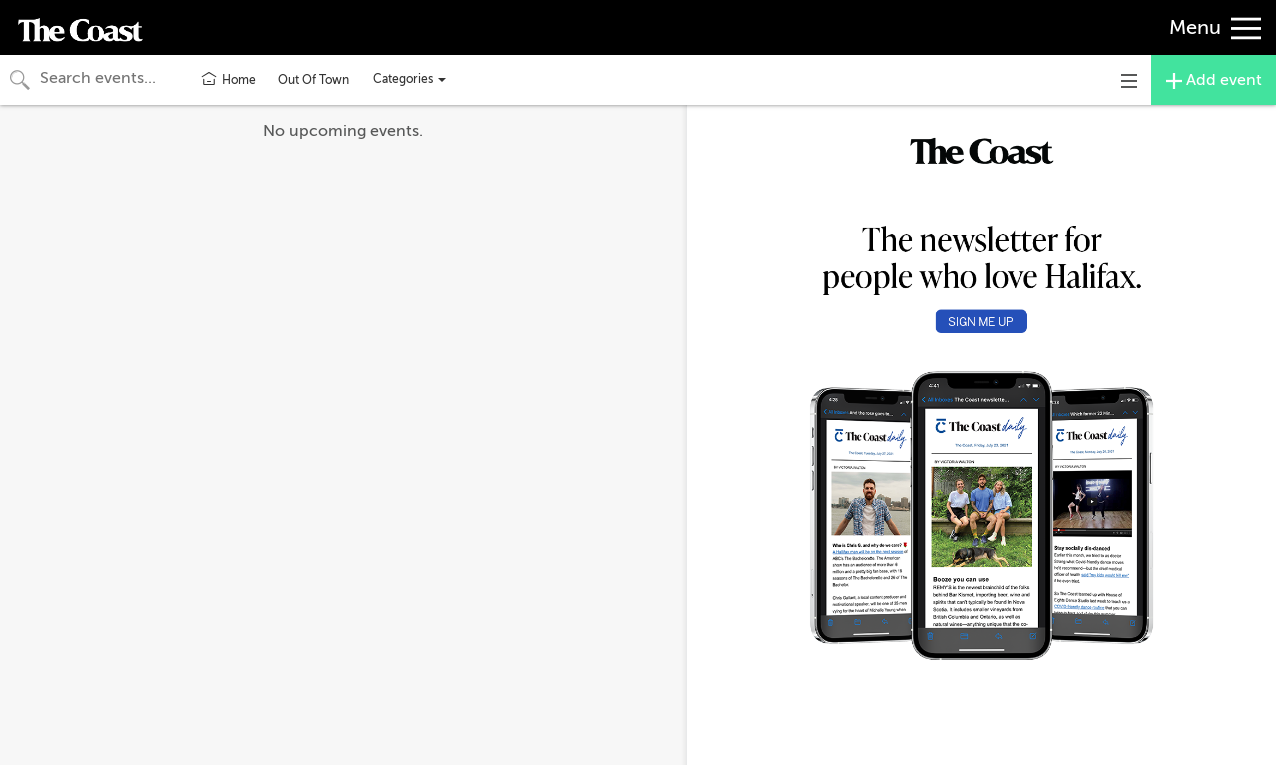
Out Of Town (313, 80)
